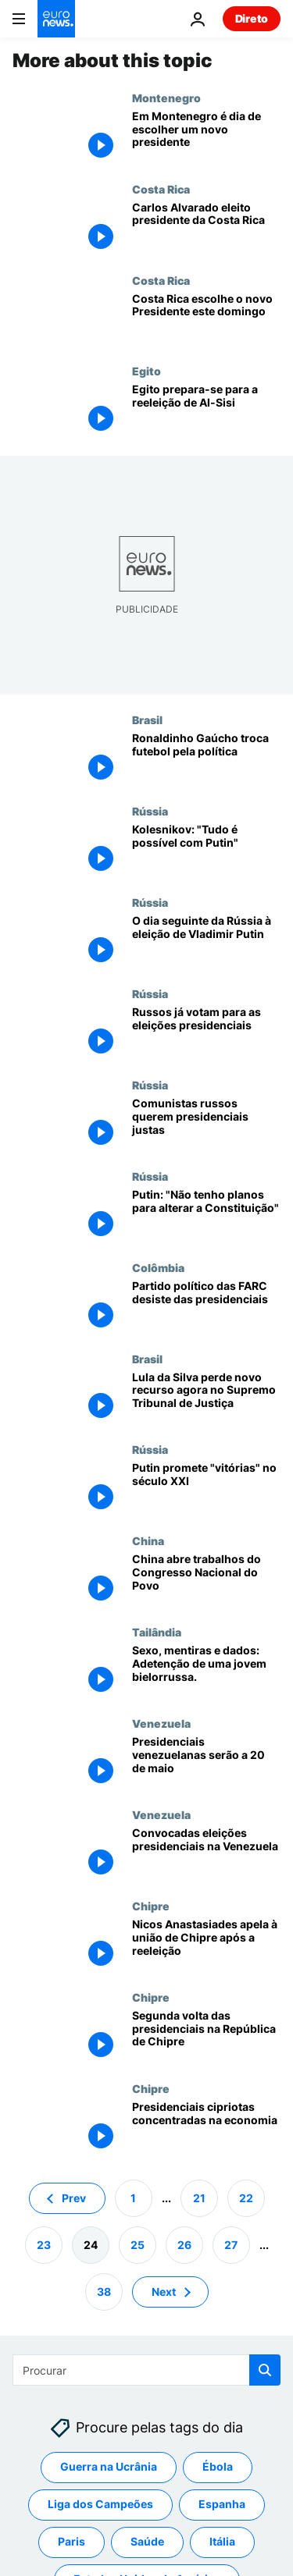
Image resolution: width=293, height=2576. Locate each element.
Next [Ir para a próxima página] (164, 2290)
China (148, 1540)
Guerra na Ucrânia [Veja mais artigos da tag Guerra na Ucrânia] (108, 2466)
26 (184, 2244)
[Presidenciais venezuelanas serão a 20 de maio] (206, 1762)
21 (199, 2197)
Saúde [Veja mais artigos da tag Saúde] (147, 2541)
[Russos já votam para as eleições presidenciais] (206, 1033)
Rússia (150, 811)
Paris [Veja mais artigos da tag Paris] (71, 2541)
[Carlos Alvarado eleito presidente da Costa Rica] (206, 228)
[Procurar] (146, 2370)
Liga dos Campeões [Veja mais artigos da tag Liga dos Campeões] (100, 2503)
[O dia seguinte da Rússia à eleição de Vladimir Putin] (206, 941)
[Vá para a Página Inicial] (56, 18)
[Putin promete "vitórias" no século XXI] (206, 1488)
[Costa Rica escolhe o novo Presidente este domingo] (206, 319)
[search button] (264, 2370)
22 (246, 2197)
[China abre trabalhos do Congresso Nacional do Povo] (206, 1580)
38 (104, 2290)
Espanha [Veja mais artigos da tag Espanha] (221, 2503)
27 (231, 2244)
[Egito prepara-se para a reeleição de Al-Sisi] (206, 410)
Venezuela (161, 1723)
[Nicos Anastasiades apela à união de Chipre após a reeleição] (206, 1945)
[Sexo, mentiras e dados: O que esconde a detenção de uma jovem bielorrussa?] (206, 1671)
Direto (251, 18)
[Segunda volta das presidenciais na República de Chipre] (206, 2036)
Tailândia (156, 1632)
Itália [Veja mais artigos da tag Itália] (222, 2541)
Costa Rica (161, 189)
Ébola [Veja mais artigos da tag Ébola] (217, 2466)
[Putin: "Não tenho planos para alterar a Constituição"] (206, 1215)
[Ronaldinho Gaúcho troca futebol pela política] (206, 759)
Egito (146, 370)
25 (137, 2244)
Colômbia (158, 1267)
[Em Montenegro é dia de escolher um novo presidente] (206, 137)
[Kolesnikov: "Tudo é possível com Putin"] (206, 850)
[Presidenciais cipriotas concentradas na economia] (206, 2128)
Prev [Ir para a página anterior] (74, 2197)
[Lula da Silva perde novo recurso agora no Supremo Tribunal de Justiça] (206, 1398)
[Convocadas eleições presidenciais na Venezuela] (206, 1854)
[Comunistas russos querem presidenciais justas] (206, 1124)
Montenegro (166, 97)
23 (44, 2244)
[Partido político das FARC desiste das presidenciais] (206, 1307)
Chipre (151, 1905)
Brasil (147, 719)
